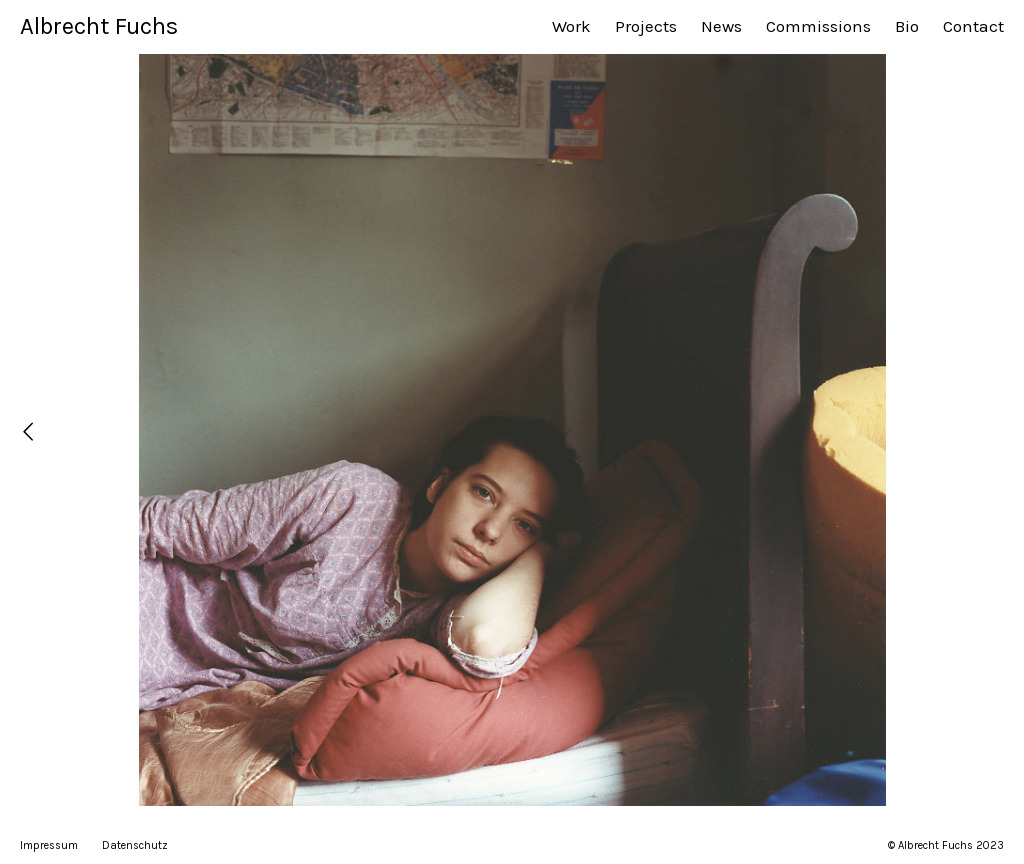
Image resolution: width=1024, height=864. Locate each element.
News (721, 26)
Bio (907, 26)
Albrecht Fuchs (99, 26)
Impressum (49, 845)
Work (571, 26)
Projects (646, 26)
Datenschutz (135, 845)
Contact (973, 26)
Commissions (818, 26)
